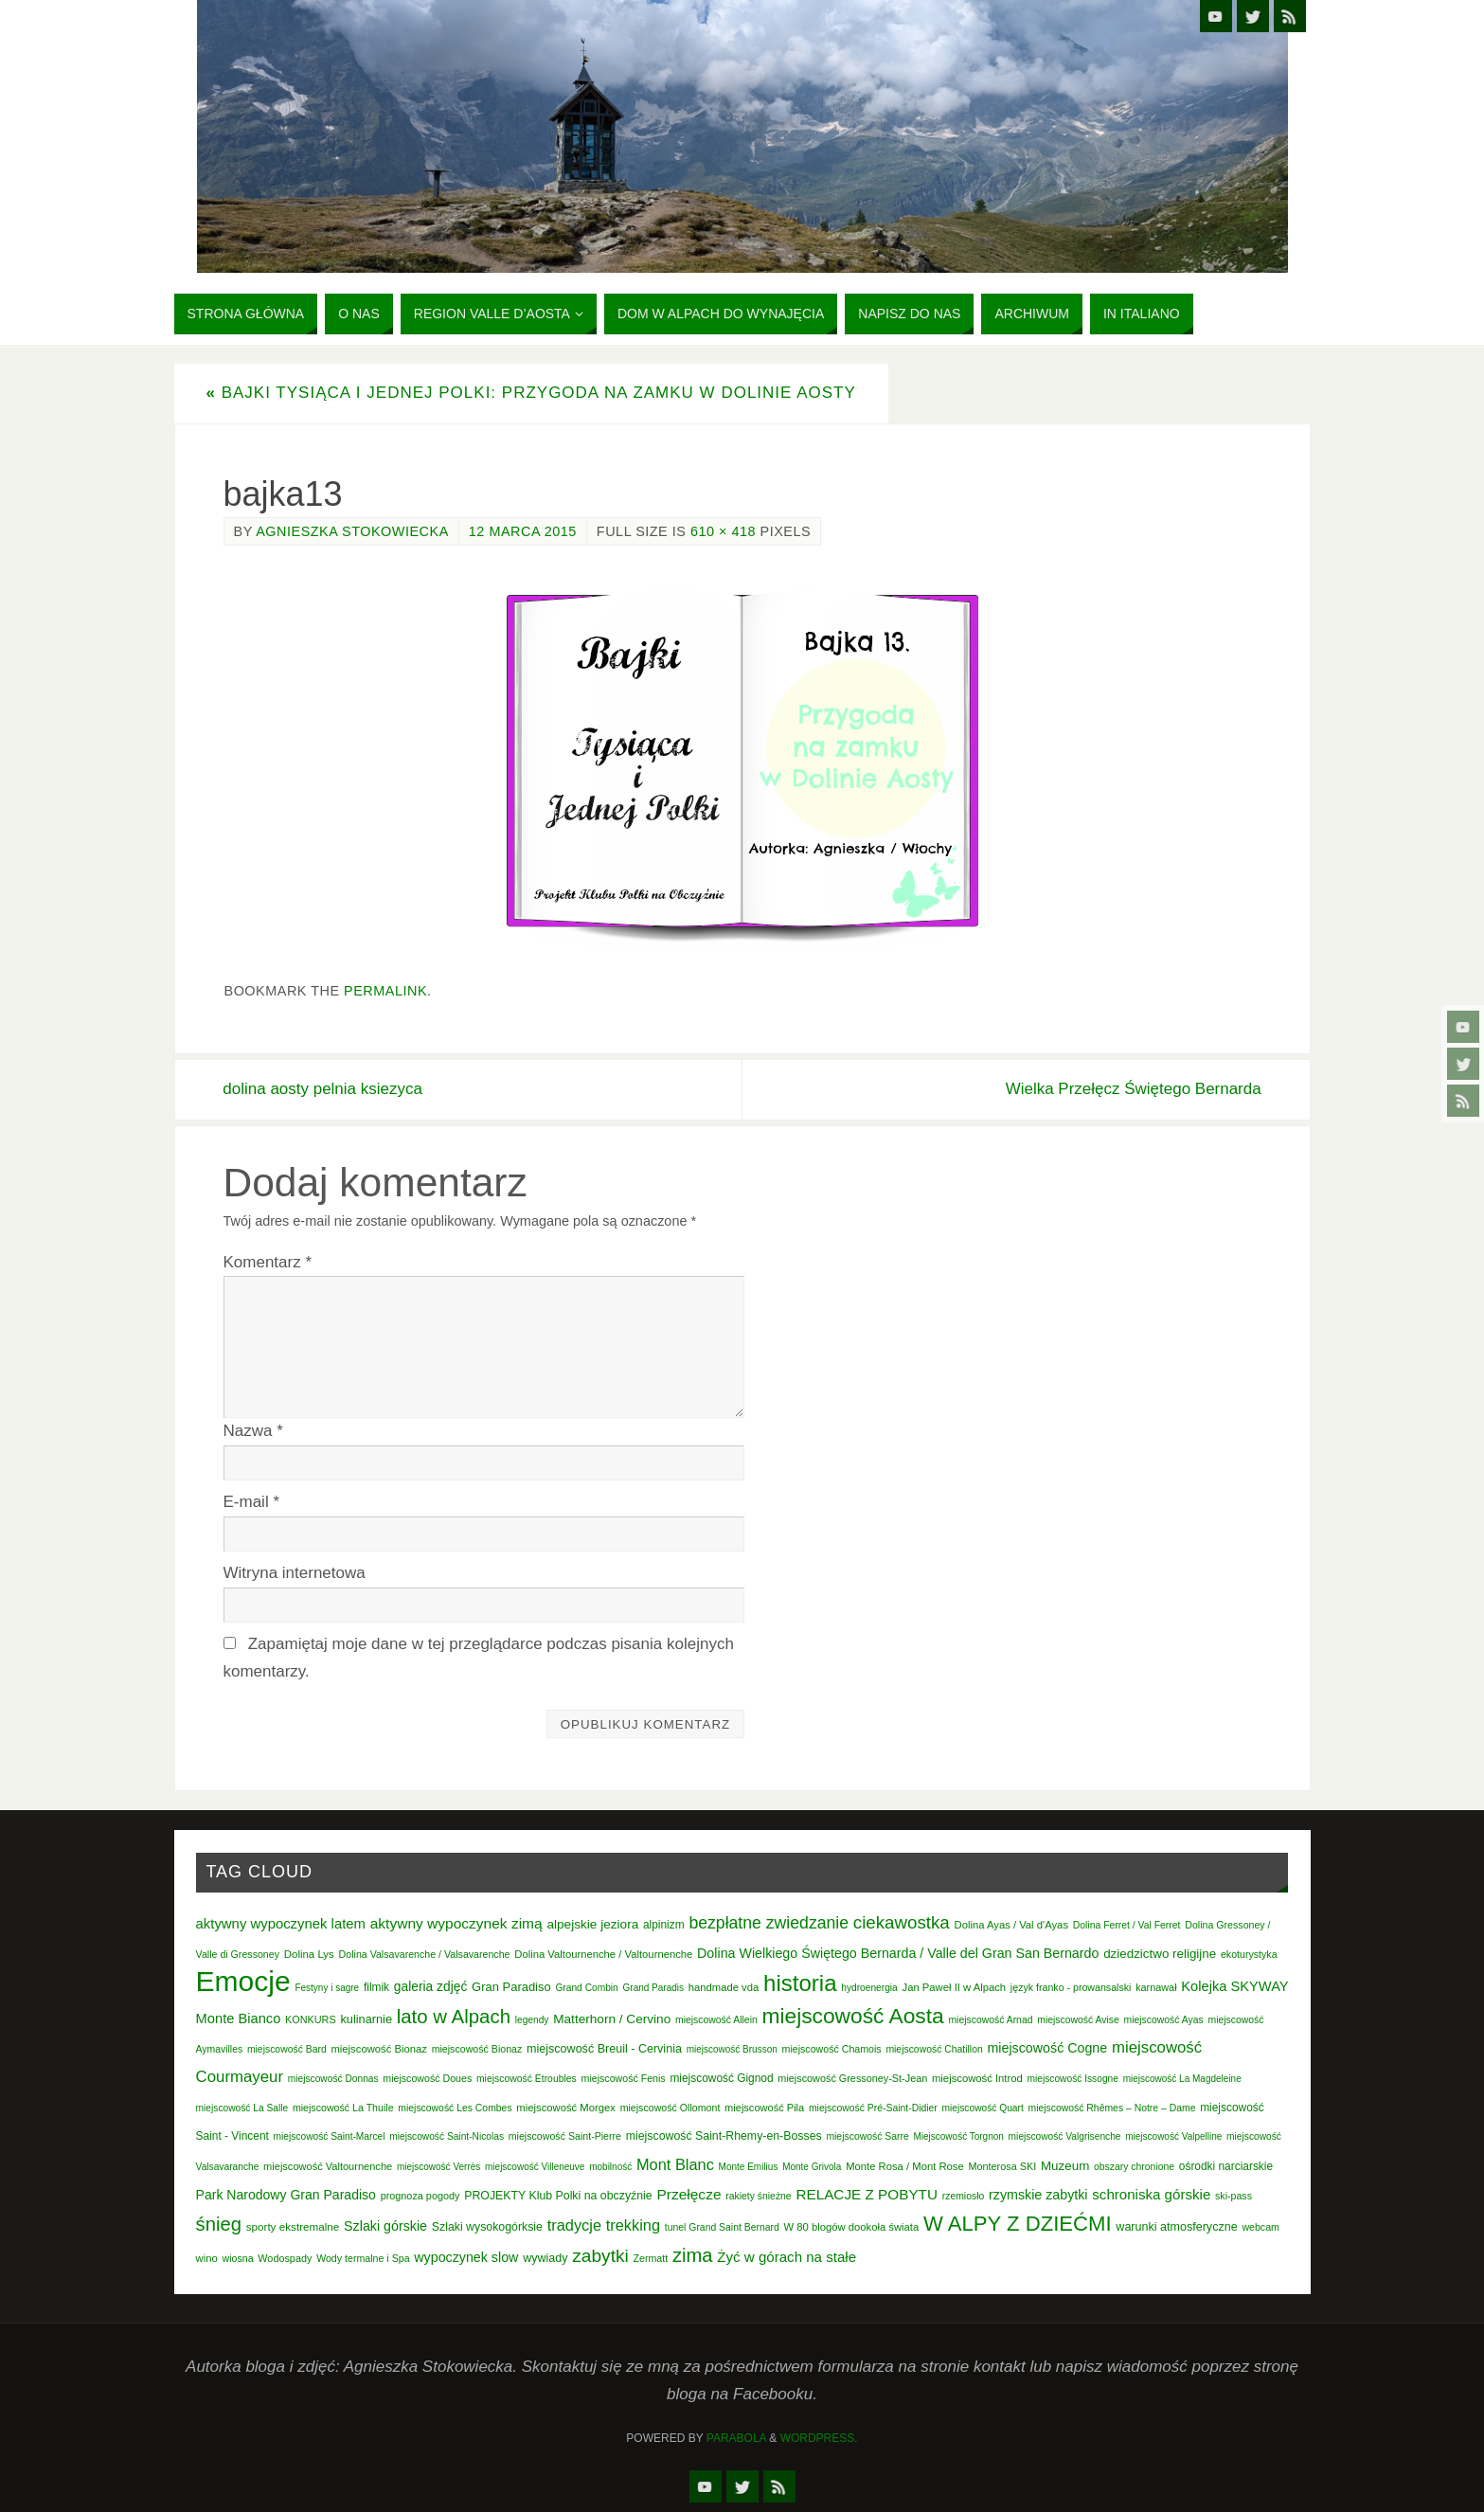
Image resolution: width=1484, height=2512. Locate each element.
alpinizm (664, 1924)
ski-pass (1233, 2195)
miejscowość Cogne (1047, 2047)
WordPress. (819, 2438)
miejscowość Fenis (623, 2078)
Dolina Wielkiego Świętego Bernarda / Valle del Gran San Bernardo (898, 1953)
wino (207, 2258)
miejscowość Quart (983, 2108)
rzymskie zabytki (1038, 2194)
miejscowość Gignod (721, 2078)
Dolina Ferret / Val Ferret (1127, 1925)
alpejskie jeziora (592, 1924)
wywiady (545, 2258)
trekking (633, 2225)
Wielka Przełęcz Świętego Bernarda (1133, 1089)
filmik (376, 1987)
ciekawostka (901, 1922)
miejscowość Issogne (1073, 2078)
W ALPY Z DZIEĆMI (1017, 2223)
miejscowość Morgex (566, 2107)
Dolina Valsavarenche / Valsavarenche (424, 1954)
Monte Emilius (748, 2167)
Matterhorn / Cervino (611, 2019)
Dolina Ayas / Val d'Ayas (1012, 1924)
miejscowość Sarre (867, 2136)
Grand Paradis (653, 1988)
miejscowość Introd (977, 2078)
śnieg (218, 2224)
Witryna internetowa (294, 1573)
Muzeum (1065, 2166)
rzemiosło (963, 2196)
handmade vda (724, 1987)
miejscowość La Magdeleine (1182, 2078)
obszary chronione (1134, 2167)
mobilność (610, 2167)
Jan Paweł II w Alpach (955, 1987)
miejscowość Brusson (732, 2049)
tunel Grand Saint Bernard (722, 2227)
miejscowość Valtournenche (327, 2166)
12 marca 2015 (523, 531)
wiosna (238, 2258)
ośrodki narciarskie (1226, 2166)
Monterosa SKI (1002, 2166)
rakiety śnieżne (758, 2196)
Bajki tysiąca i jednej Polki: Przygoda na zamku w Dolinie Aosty (531, 393)
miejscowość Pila (764, 2107)
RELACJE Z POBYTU (867, 2194)
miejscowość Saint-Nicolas (446, 2136)
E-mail (251, 1502)
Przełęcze (688, 2194)
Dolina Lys (309, 1954)
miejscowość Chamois (832, 2048)
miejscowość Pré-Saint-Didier (873, 2108)
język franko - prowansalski (1071, 1987)
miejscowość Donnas (333, 2078)
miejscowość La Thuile (343, 2107)
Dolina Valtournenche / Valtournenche (603, 1954)
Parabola (736, 2438)
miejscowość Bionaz (378, 2048)
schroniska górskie (1151, 2194)
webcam (1260, 2227)
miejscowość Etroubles (526, 2078)
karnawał (1155, 1987)
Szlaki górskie (385, 2226)
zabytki (600, 2256)
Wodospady (285, 2258)
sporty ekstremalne (293, 2226)
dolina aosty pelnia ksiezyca (323, 1089)
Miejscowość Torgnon (958, 2136)
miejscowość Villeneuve (534, 2167)
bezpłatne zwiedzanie (768, 1922)
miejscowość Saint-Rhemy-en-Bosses (724, 2136)
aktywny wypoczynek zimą (456, 1923)
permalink (385, 990)
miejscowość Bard (287, 2049)
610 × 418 (723, 531)
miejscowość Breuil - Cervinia (604, 2048)
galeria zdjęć (431, 1986)
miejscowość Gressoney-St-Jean (852, 2078)
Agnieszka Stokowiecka (352, 531)
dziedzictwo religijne (1159, 1954)
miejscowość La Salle (242, 2108)
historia (799, 1983)
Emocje (243, 1981)
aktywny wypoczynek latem (281, 1923)
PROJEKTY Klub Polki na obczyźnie (558, 2195)
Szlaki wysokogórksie (487, 2227)
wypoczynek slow (466, 2257)
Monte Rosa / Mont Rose (905, 2166)
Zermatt (651, 2258)
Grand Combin (586, 1988)
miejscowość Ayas (1164, 2020)
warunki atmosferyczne (1176, 2227)
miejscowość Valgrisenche (1065, 2136)
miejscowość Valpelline (1173, 2136)
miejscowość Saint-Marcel (329, 2136)
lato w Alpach (453, 2016)
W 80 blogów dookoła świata (851, 2227)
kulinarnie (366, 2019)
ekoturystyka (1249, 1954)
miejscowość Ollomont (670, 2107)
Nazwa (253, 1431)
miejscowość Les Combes (454, 2108)
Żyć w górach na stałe (786, 2257)
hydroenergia (869, 1988)
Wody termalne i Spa (362, 2258)
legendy (532, 2020)
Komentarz (268, 1262)
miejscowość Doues (427, 2078)
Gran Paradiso (511, 1987)
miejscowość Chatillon (933, 2049)
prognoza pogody (420, 2195)
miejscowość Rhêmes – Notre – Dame (1111, 2108)
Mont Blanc (675, 2164)
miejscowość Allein (716, 2020)
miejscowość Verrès (438, 2167)
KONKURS (310, 2019)
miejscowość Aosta (852, 2015)
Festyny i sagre (327, 1988)
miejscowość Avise (1078, 2020)
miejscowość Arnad (990, 2020)
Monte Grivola (811, 2167)
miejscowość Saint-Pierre (565, 2136)
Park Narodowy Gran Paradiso (286, 2194)
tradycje (574, 2225)
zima (692, 2255)
